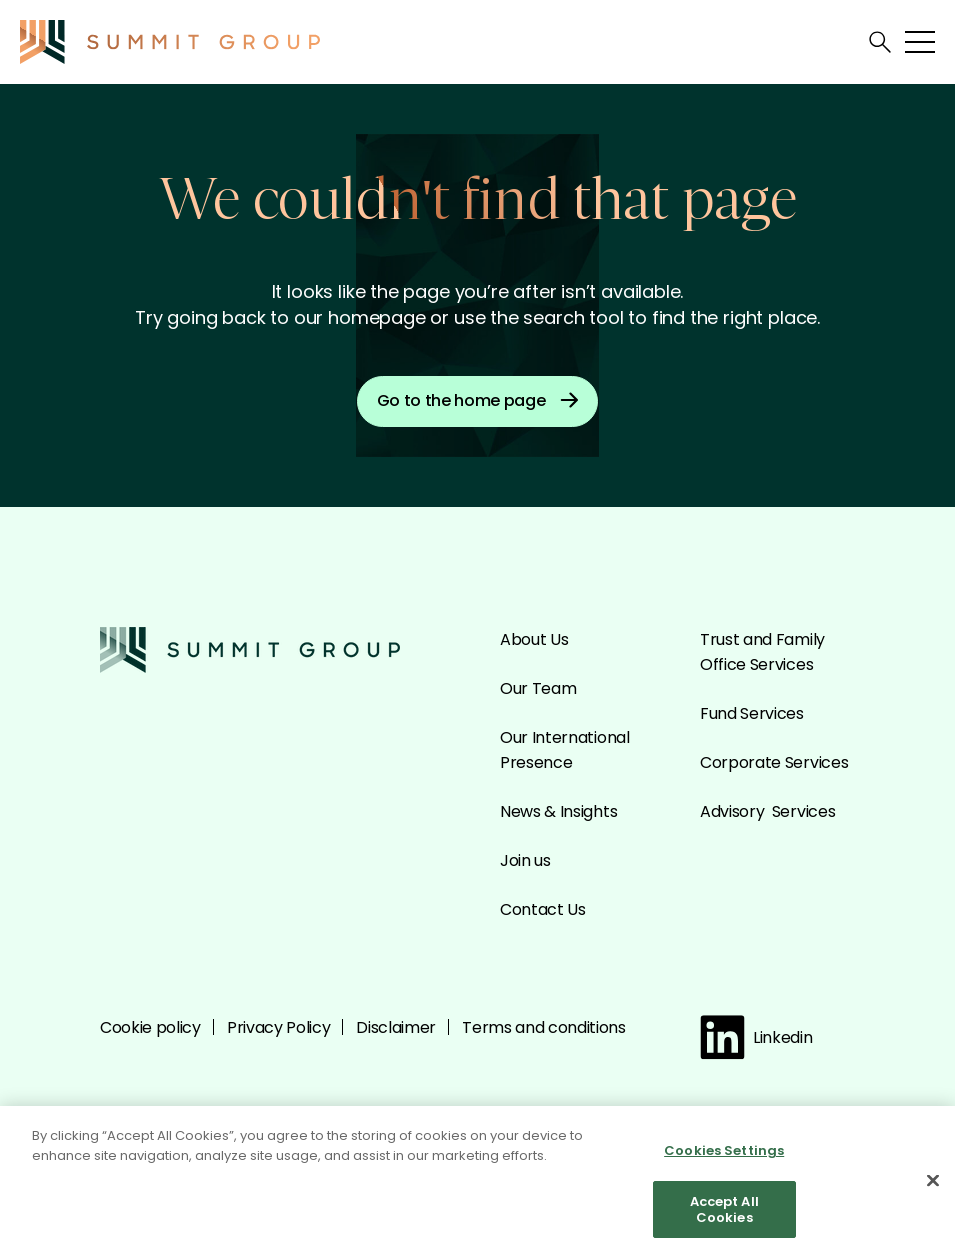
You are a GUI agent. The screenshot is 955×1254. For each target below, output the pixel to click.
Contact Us (543, 909)
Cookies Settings (724, 1155)
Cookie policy (150, 1027)
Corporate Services (774, 762)
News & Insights (558, 811)
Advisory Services (767, 811)
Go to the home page (478, 400)
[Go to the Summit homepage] (170, 42)
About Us (534, 639)
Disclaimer (396, 1027)
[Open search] (880, 42)
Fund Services (752, 713)
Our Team (538, 688)
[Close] (933, 1186)
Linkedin (756, 1037)
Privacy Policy (279, 1027)
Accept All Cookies (724, 1214)
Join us (525, 860)
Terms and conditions (544, 1027)
